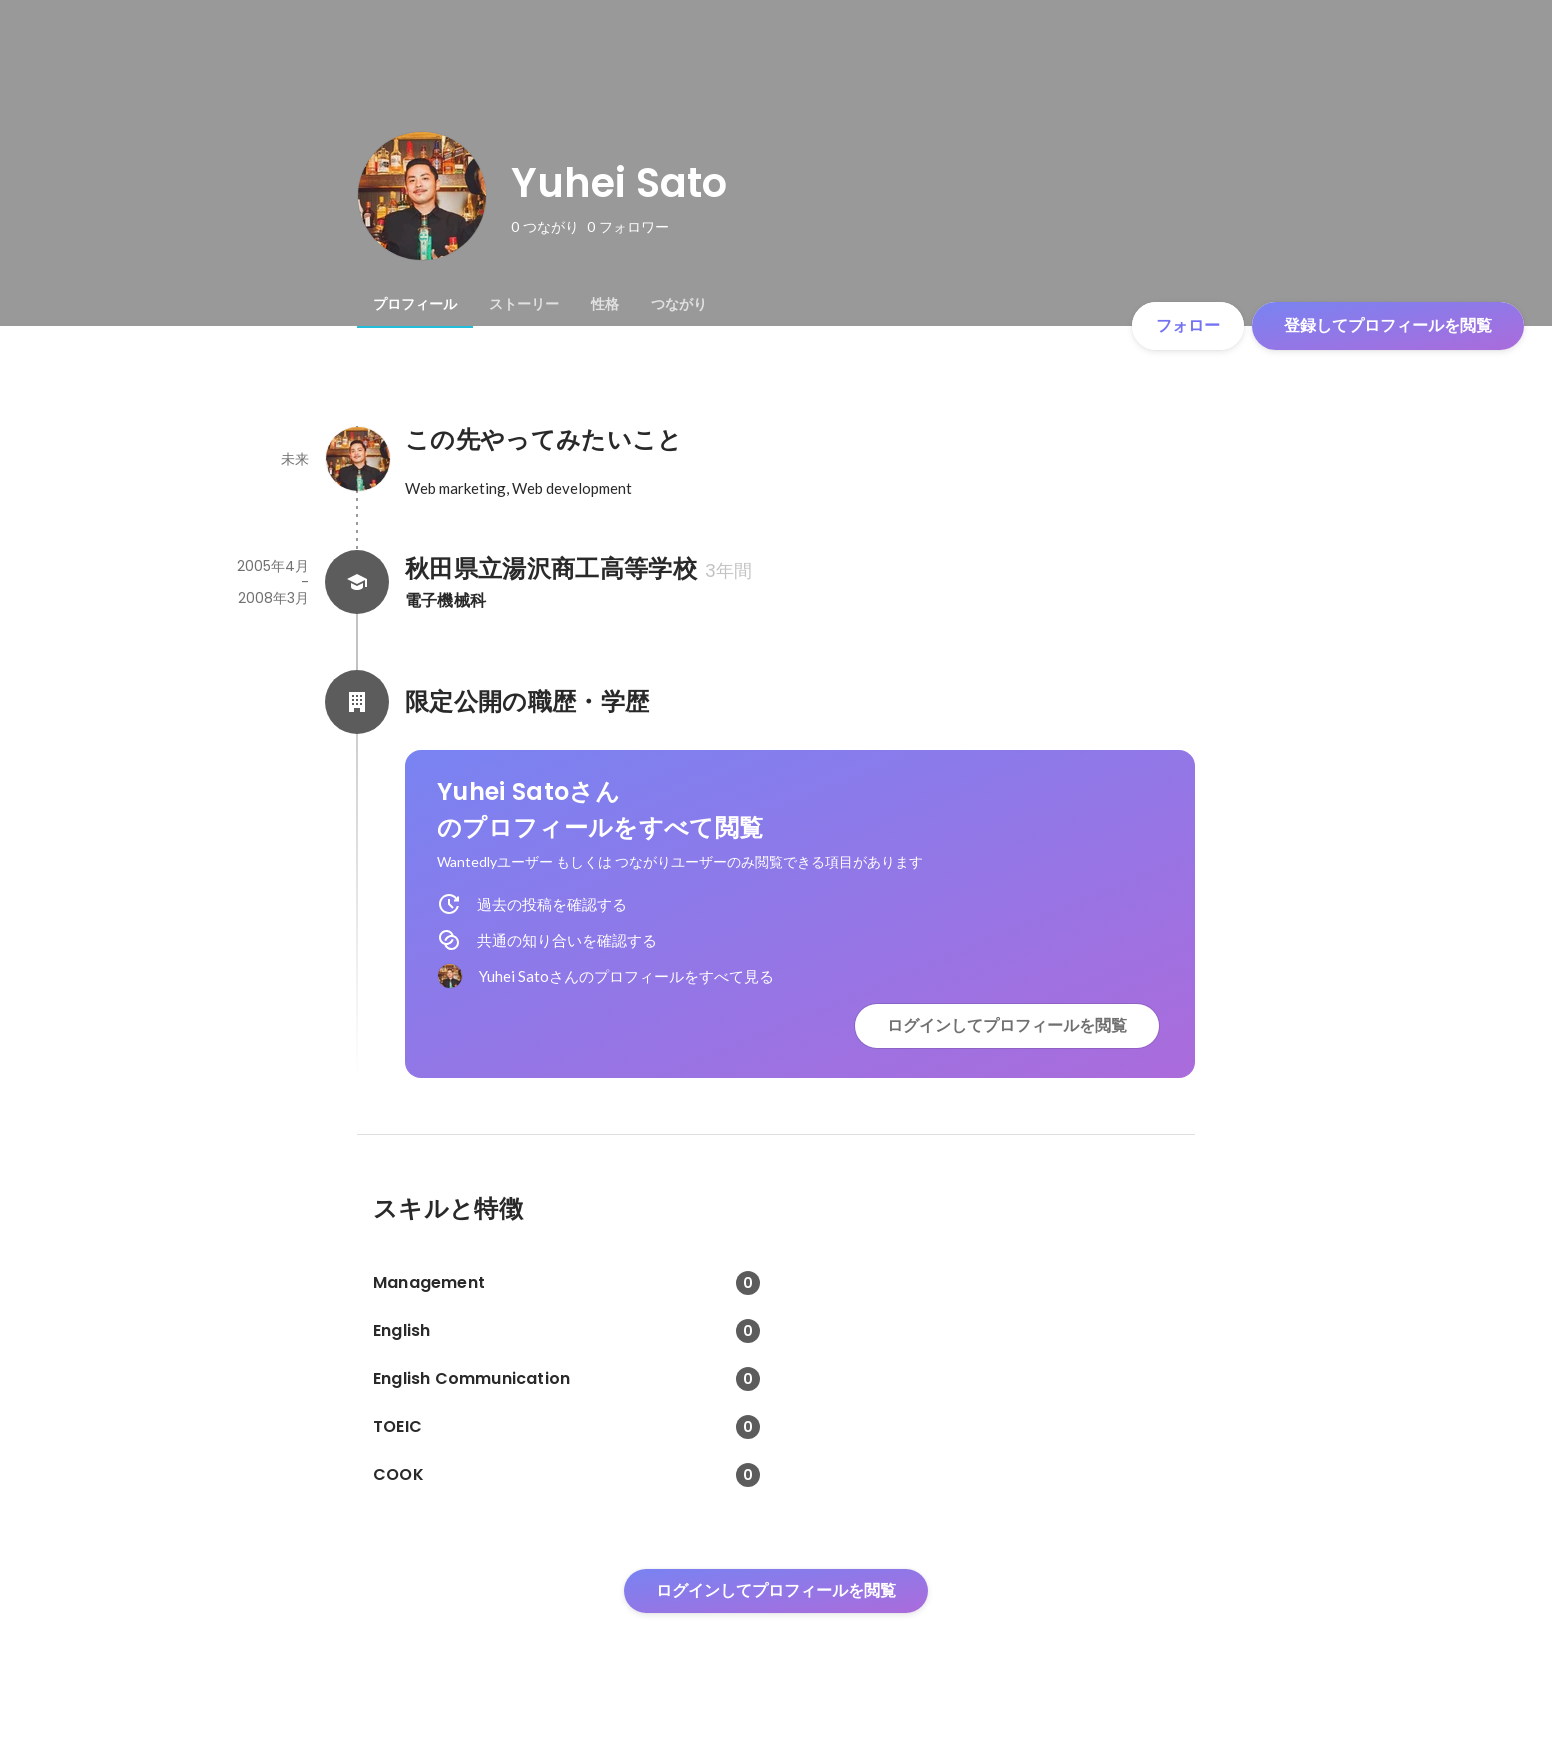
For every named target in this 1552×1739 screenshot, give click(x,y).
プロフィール (415, 304)
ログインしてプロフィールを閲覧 (1007, 1025)
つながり (679, 304)
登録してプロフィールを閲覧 (1388, 325)
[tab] (415, 304)
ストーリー (524, 304)
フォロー (1188, 325)
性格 (605, 304)
